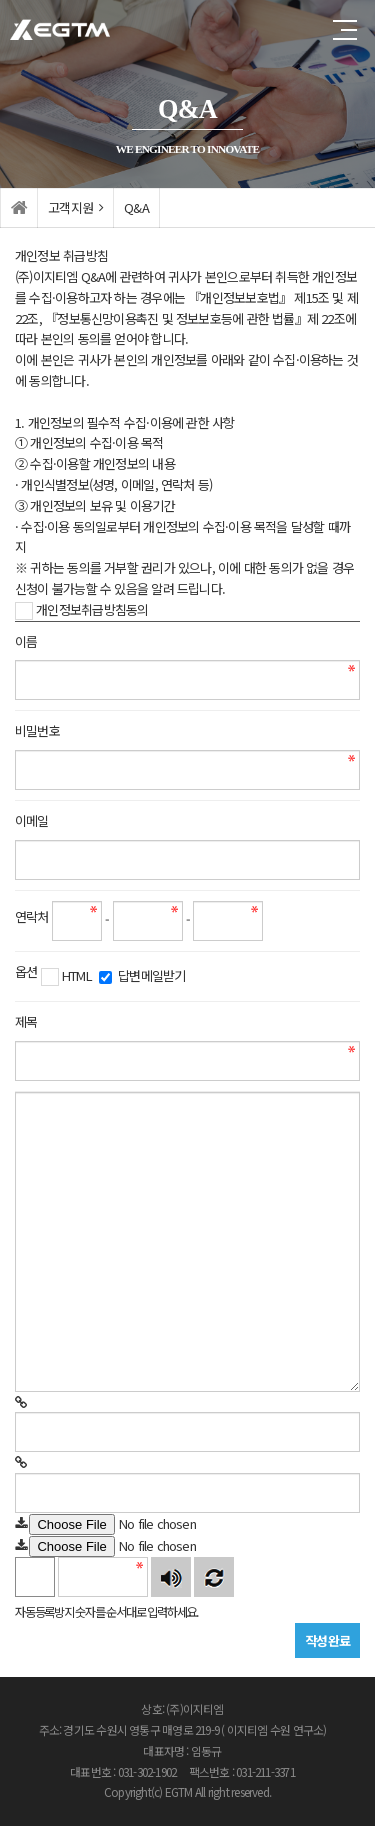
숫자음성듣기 (171, 1577)
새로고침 (214, 1577)
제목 (26, 1021)
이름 (26, 641)
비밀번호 (37, 730)
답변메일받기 (142, 975)
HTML (66, 976)
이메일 (32, 820)
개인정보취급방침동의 (81, 610)
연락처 (32, 916)
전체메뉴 (345, 30)
